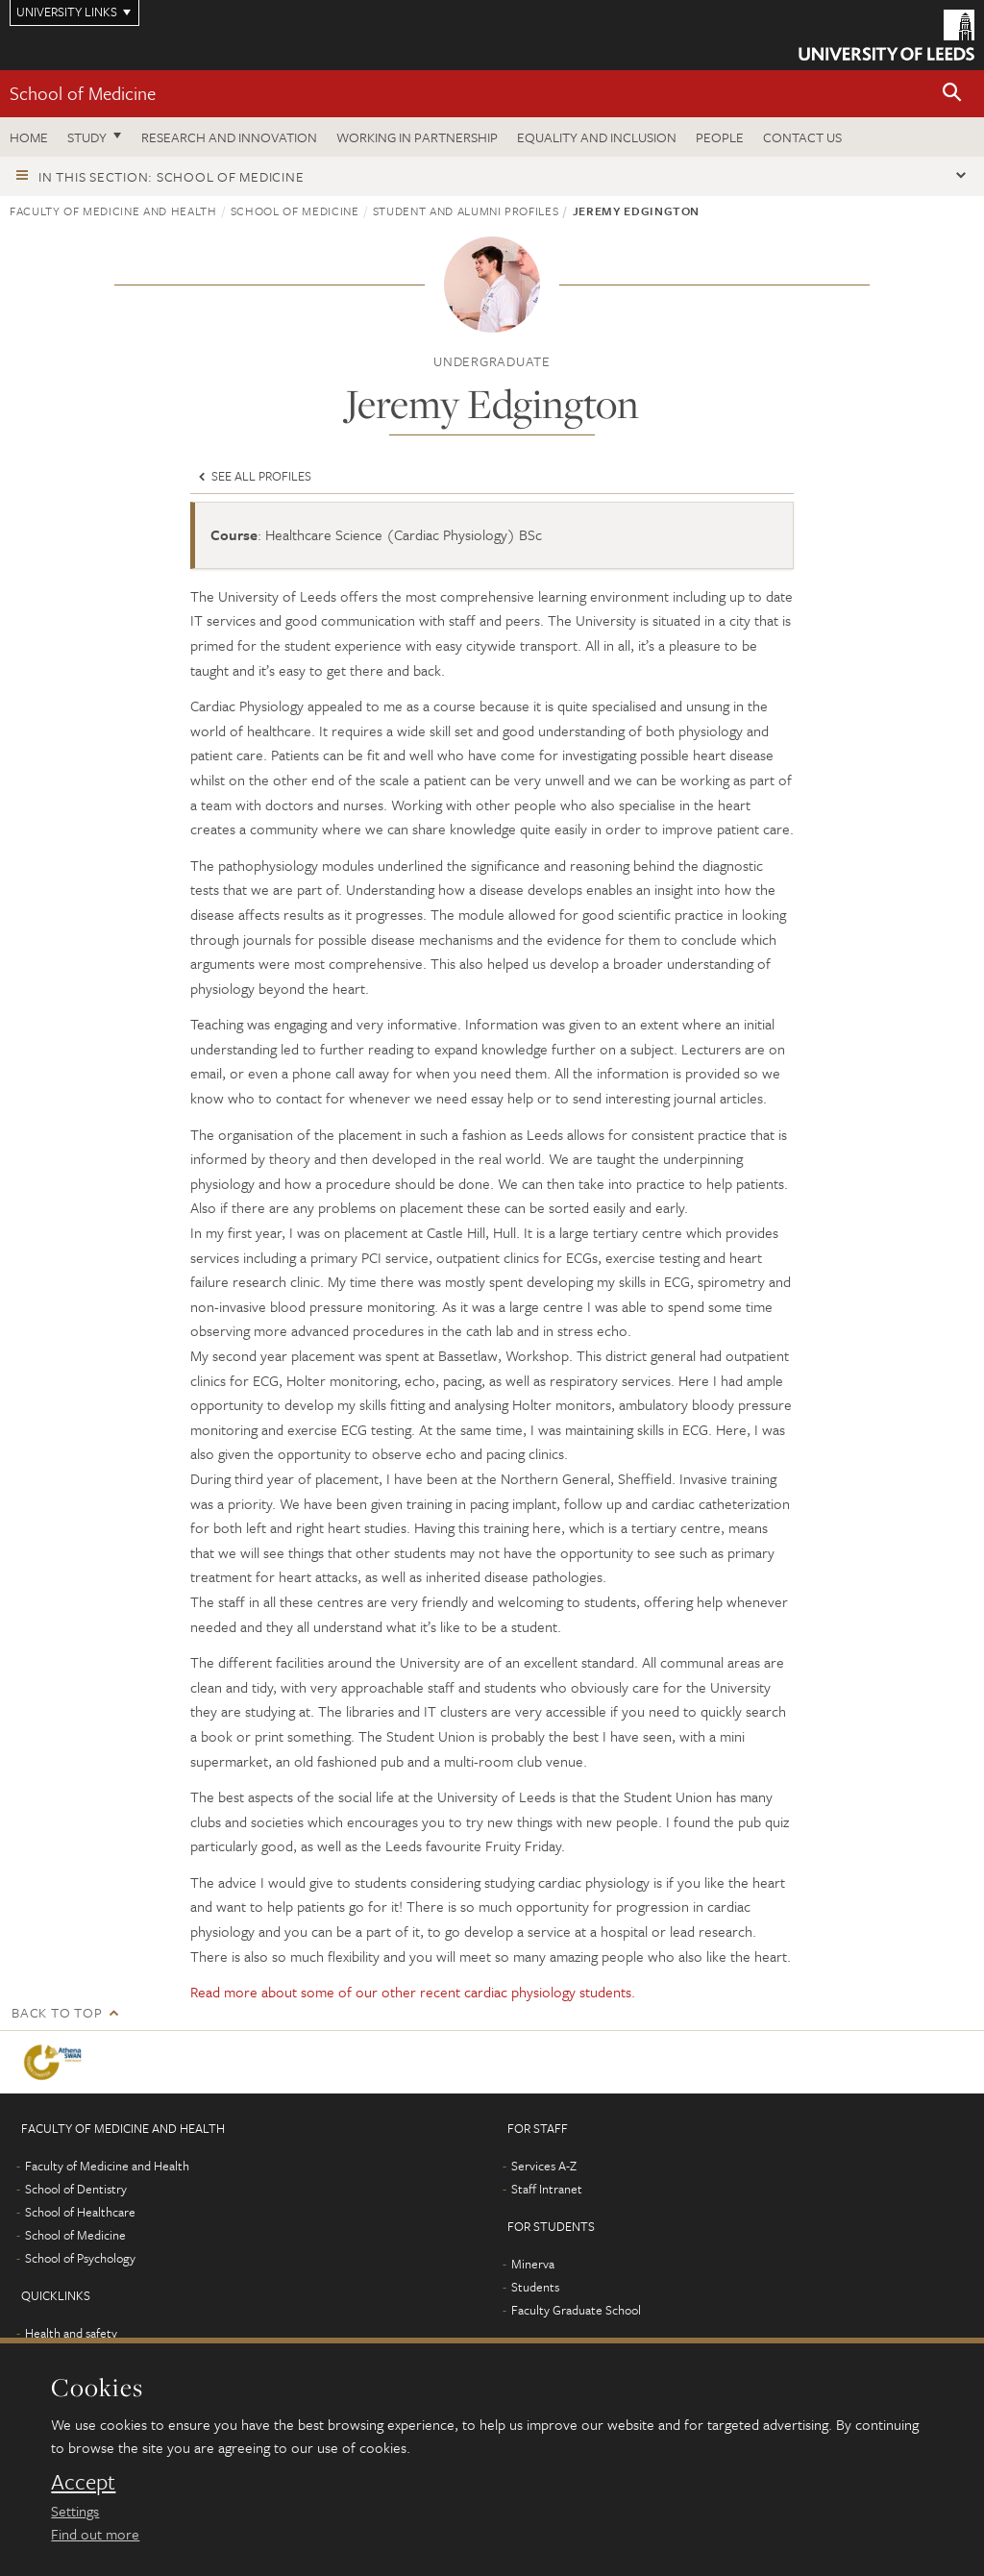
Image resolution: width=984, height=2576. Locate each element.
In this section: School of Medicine (171, 176)
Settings (75, 2510)
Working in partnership (417, 137)
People (720, 137)
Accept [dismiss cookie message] (83, 2481)
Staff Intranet (546, 2188)
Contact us (802, 137)
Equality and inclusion (596, 137)
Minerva (532, 2263)
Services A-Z (544, 2165)
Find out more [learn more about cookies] (95, 2533)
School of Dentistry (76, 2188)
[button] (952, 93)
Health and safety (71, 2332)
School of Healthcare (80, 2211)
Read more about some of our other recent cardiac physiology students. (412, 1991)
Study (87, 137)
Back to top (57, 2012)
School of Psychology (80, 2257)
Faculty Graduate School (576, 2309)
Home (29, 137)
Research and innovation (229, 137)
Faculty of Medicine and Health (113, 210)
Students (535, 2286)
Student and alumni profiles (466, 210)
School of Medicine (83, 93)
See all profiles (253, 475)
